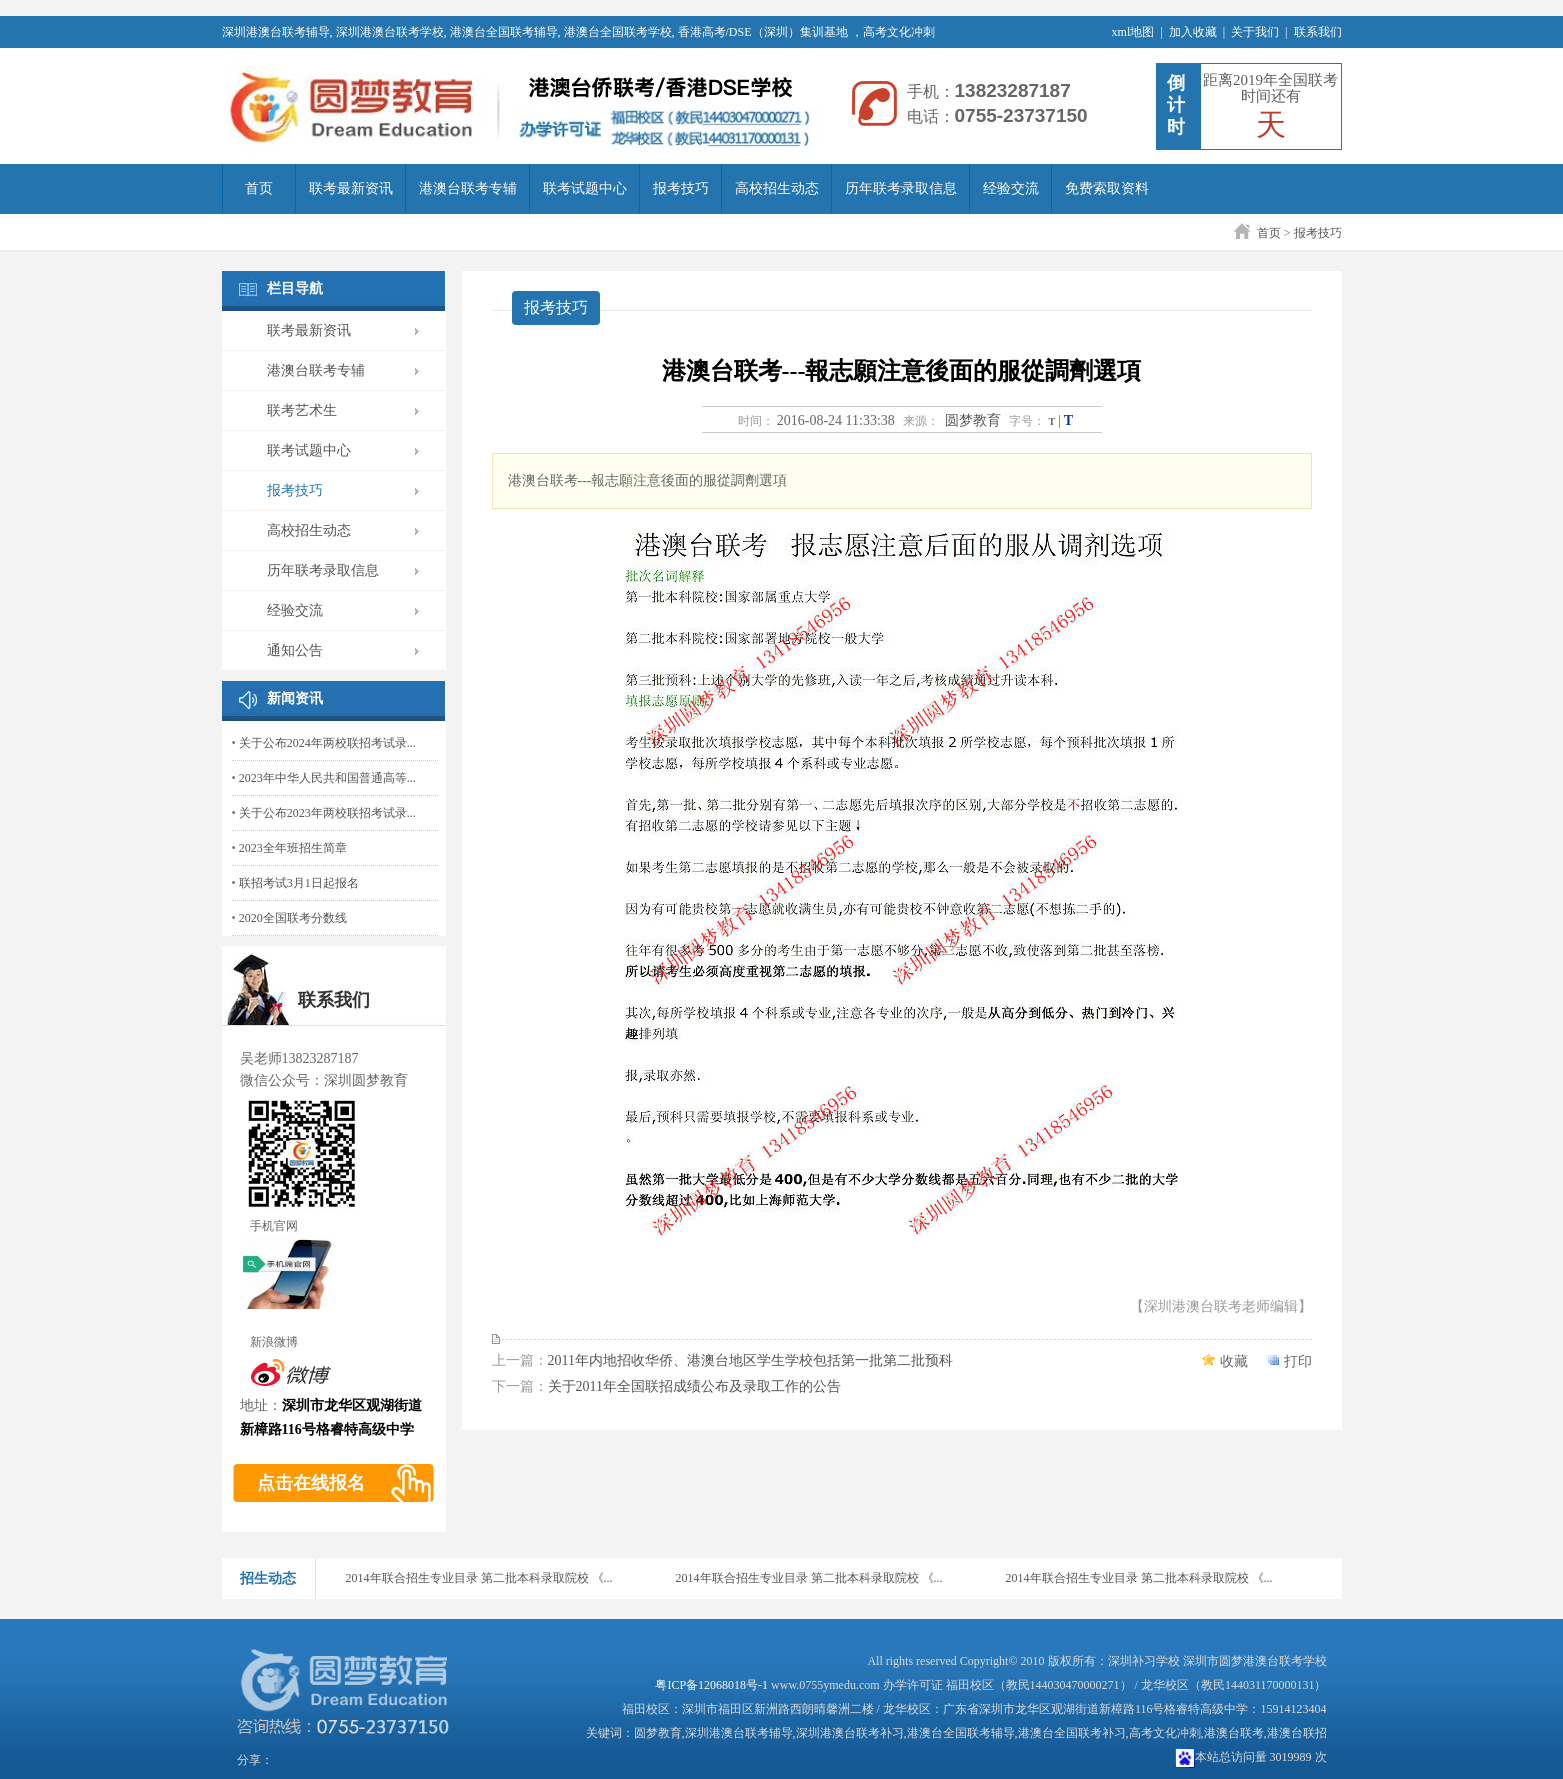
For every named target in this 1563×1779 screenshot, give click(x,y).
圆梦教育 (973, 420)
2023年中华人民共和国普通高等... (327, 778)
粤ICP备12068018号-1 (711, 1685)
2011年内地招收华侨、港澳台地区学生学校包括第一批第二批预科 (750, 1360)
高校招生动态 (777, 188)
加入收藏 (1193, 32)
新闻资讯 (295, 698)
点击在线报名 (311, 1483)
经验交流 (1011, 188)
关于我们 (1255, 32)
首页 (259, 188)
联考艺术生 (302, 410)
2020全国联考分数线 (293, 918)
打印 (1298, 1361)
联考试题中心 (585, 188)
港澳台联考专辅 (468, 188)
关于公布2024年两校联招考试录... (327, 743)
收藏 (1234, 1361)
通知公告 (295, 650)
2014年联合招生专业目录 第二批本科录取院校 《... (479, 1578)
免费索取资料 (1107, 188)
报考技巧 (681, 188)
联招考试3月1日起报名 (299, 883)
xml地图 (1133, 32)
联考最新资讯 (351, 188)
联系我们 (1318, 32)
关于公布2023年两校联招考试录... (327, 813)
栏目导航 (295, 288)
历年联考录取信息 (901, 188)
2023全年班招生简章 (293, 848)
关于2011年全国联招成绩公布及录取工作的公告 (694, 1386)
